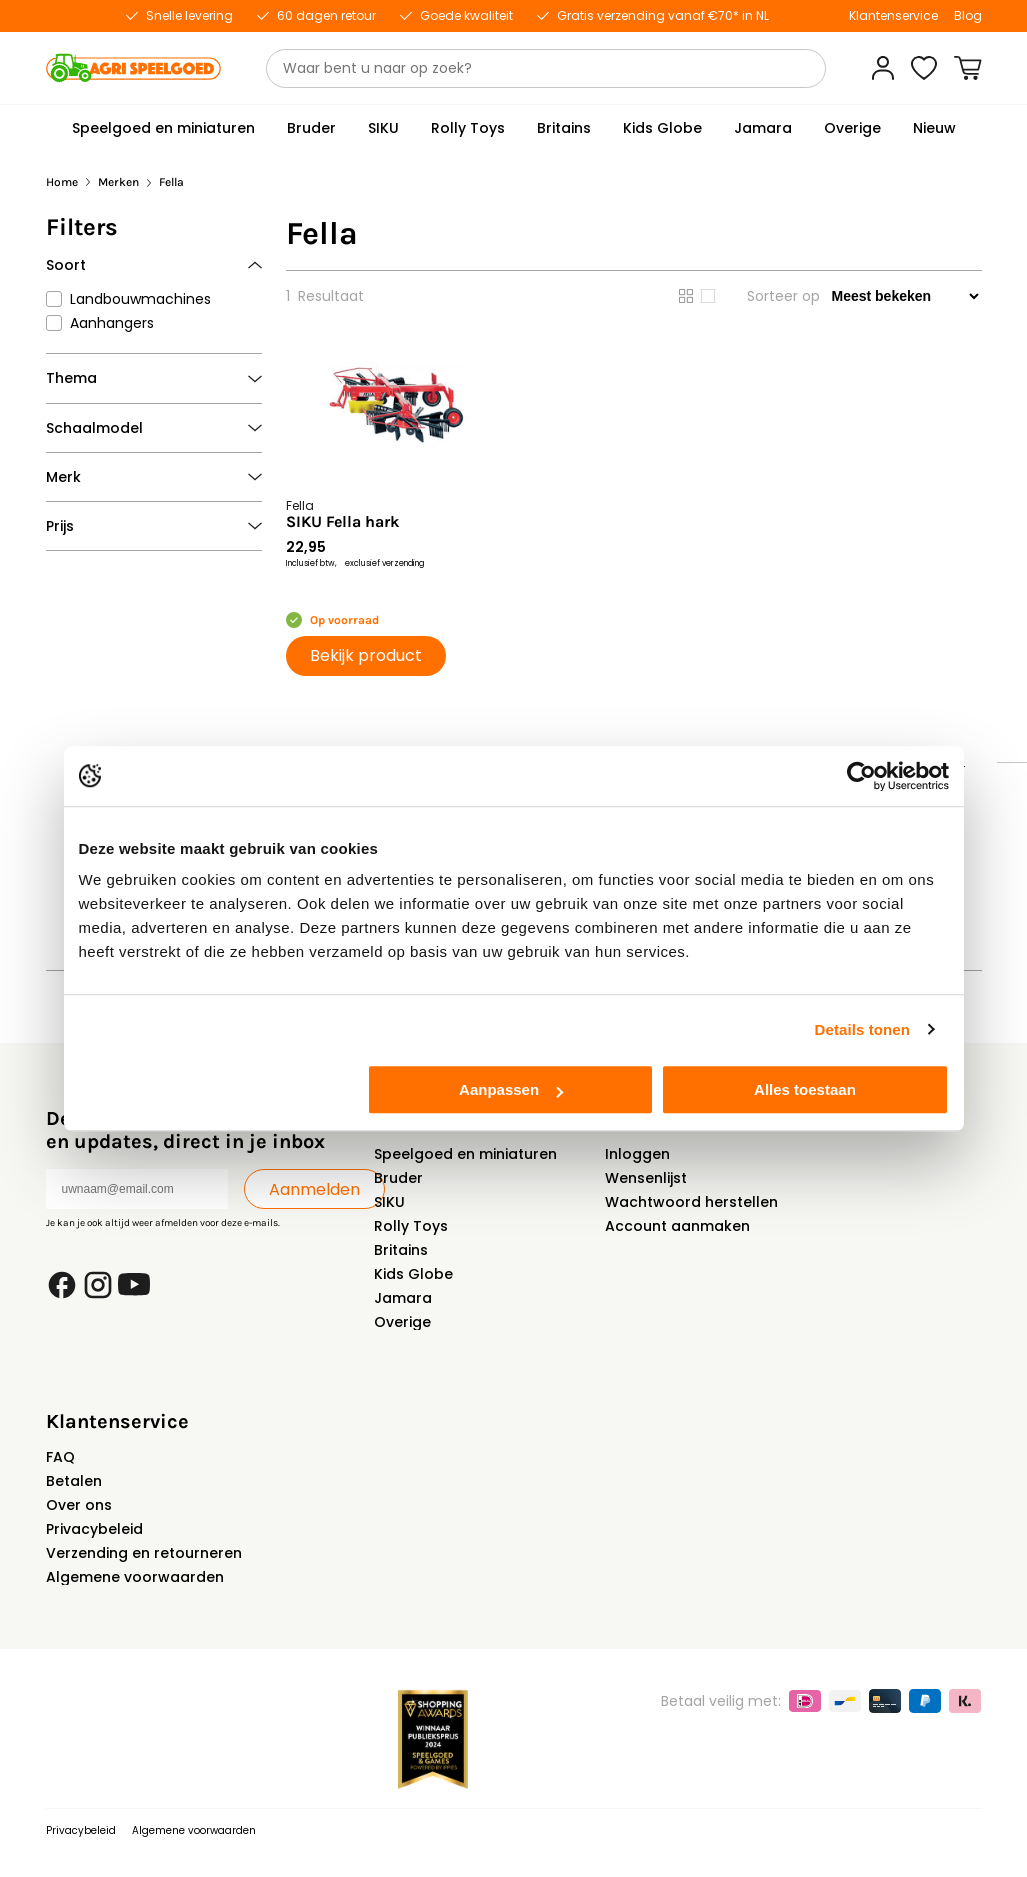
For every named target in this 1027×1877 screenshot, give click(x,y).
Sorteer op (783, 296)
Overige (402, 1322)
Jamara (403, 1298)
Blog (968, 16)
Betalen (74, 1481)
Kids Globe (413, 1274)
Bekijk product (366, 655)
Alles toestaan (805, 1089)
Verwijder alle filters (188, 238)
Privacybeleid (94, 1529)
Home (62, 182)
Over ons (79, 1505)
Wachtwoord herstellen (691, 1202)
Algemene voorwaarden (135, 1577)
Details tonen (862, 1029)
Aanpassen (511, 1089)
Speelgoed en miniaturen (465, 1154)
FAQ (60, 1457)
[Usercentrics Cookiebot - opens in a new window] (861, 776)
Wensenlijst (646, 1178)
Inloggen (637, 1154)
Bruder (398, 1178)
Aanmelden (314, 1189)
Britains (401, 1250)
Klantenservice (893, 16)
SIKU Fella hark (342, 522)
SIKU (389, 1202)
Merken (118, 182)
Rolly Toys (411, 1226)
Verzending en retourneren (144, 1553)
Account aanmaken (677, 1226)
